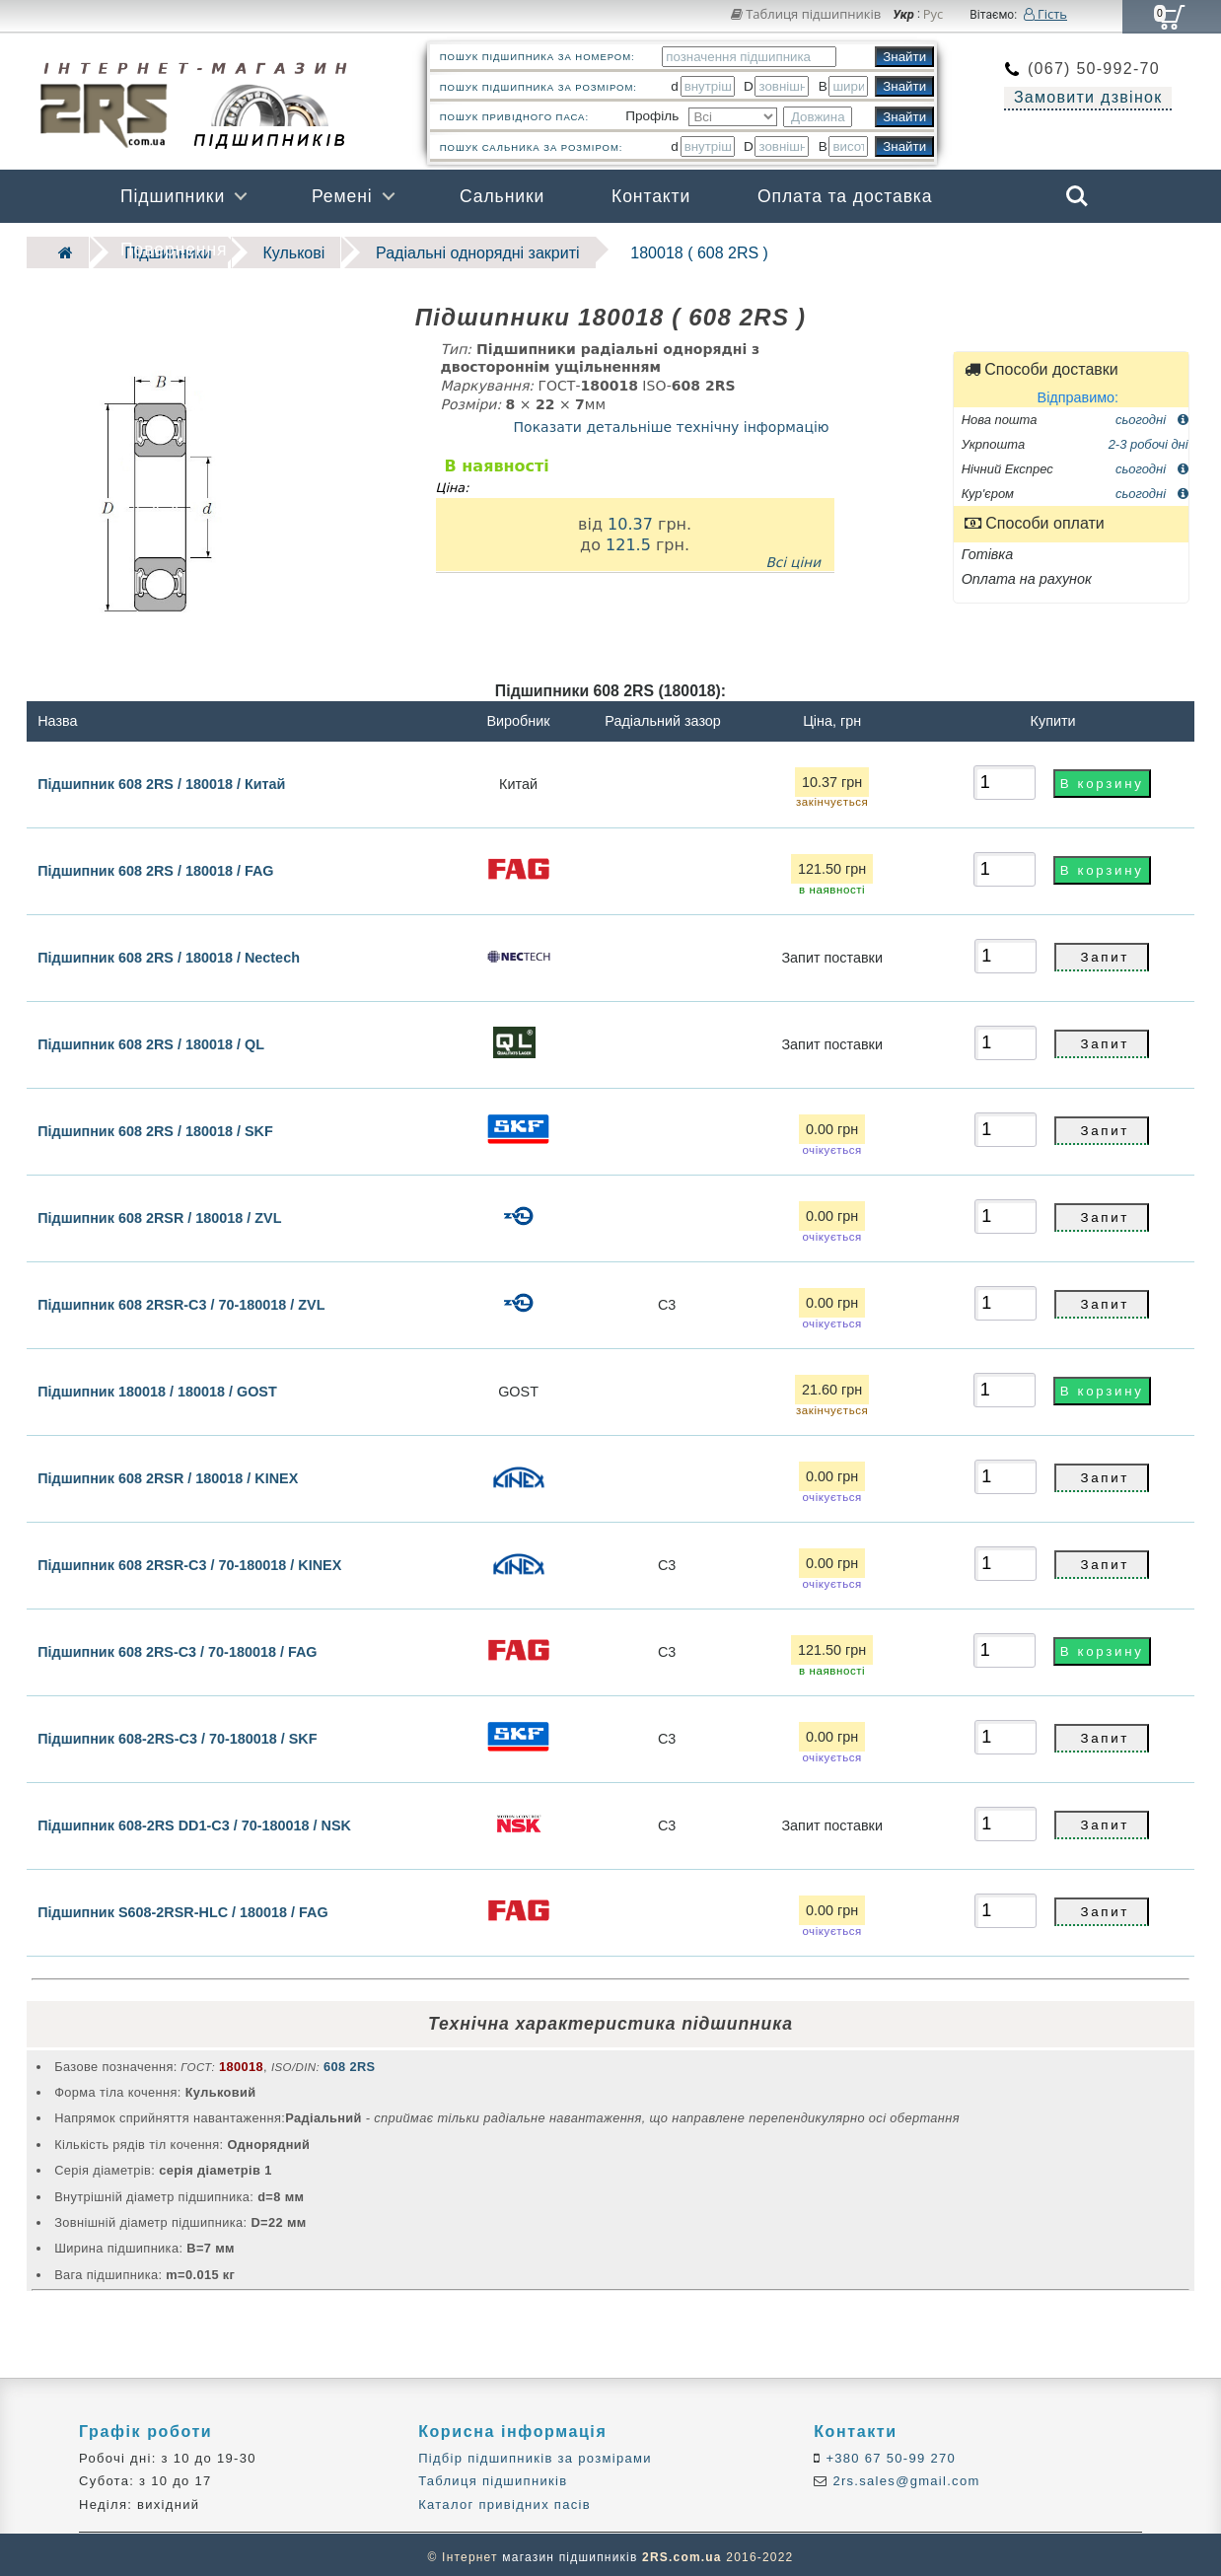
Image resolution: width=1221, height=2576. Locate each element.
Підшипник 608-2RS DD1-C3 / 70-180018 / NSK (194, 1820)
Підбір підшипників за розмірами (535, 2453)
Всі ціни (793, 557)
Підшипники (172, 196)
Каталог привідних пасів (504, 2499)
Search (1077, 196)
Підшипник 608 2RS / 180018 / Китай (161, 778)
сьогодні (1151, 413)
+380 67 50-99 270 (889, 2453)
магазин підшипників (569, 2552)
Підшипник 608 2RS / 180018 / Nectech (168, 953)
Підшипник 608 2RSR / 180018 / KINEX (167, 1473)
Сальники (502, 196)
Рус (933, 15)
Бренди (983, 249)
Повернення (173, 249)
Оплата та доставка (845, 196)
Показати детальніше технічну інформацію (671, 422)
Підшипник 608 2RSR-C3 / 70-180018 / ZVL (180, 1300)
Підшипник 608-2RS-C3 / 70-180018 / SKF (177, 1734)
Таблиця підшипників (806, 14)
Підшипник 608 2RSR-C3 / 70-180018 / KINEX (189, 1560)
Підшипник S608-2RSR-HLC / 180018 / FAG (182, 1907)
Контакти (650, 196)
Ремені (342, 196)
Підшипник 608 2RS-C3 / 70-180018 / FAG (177, 1647)
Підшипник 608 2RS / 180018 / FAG (155, 866)
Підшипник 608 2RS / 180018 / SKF (155, 1126)
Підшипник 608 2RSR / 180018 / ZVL (159, 1213)
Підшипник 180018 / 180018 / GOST (157, 1387)
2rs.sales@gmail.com (904, 2476)
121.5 (628, 540)
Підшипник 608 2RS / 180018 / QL (150, 1039)
